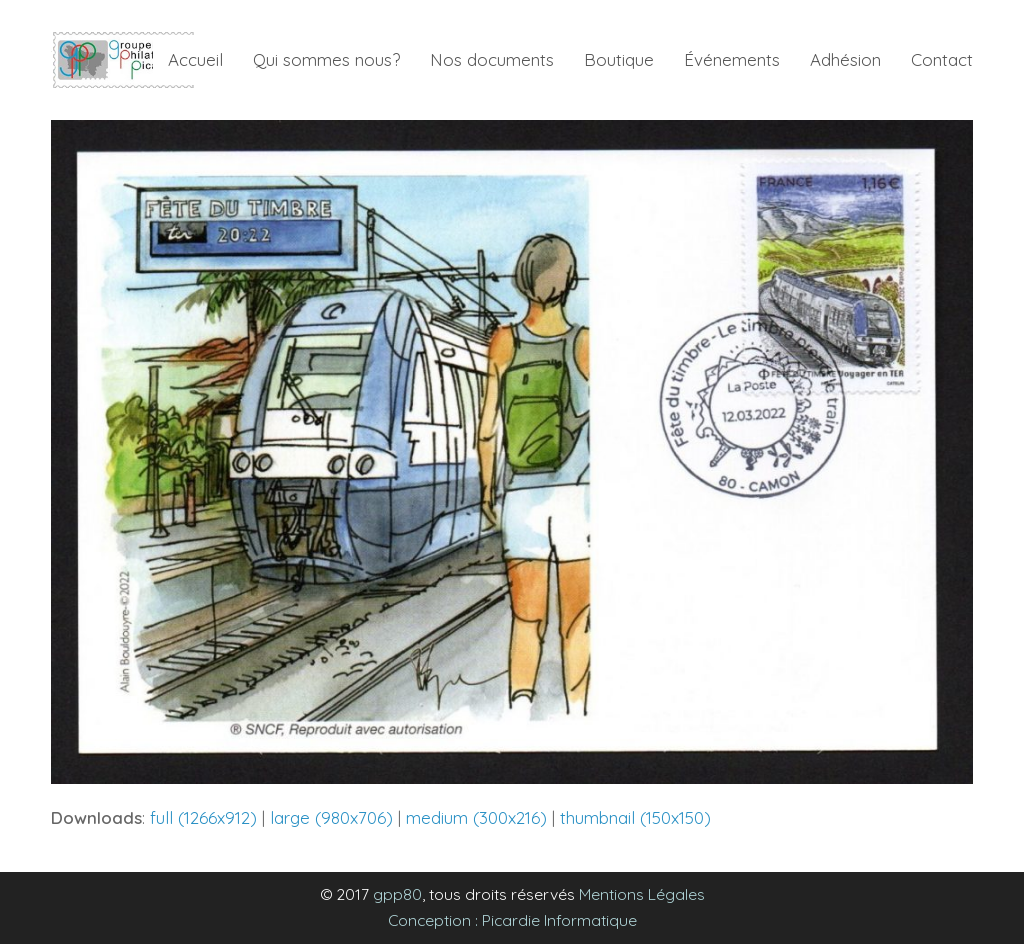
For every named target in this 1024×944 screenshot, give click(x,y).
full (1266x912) (203, 817)
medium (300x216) (476, 817)
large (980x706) (331, 817)
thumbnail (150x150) (635, 817)
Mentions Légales (642, 894)
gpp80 (397, 894)
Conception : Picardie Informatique (512, 920)
